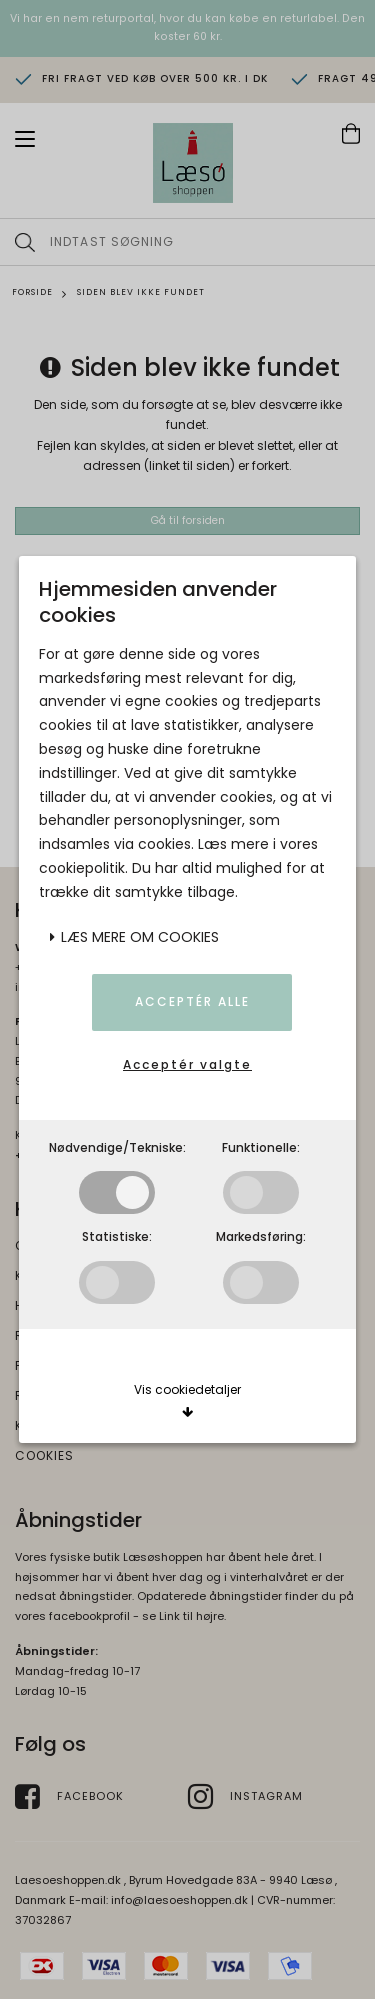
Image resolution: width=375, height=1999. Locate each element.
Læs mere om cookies (134, 937)
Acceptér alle (192, 1001)
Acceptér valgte (187, 1064)
